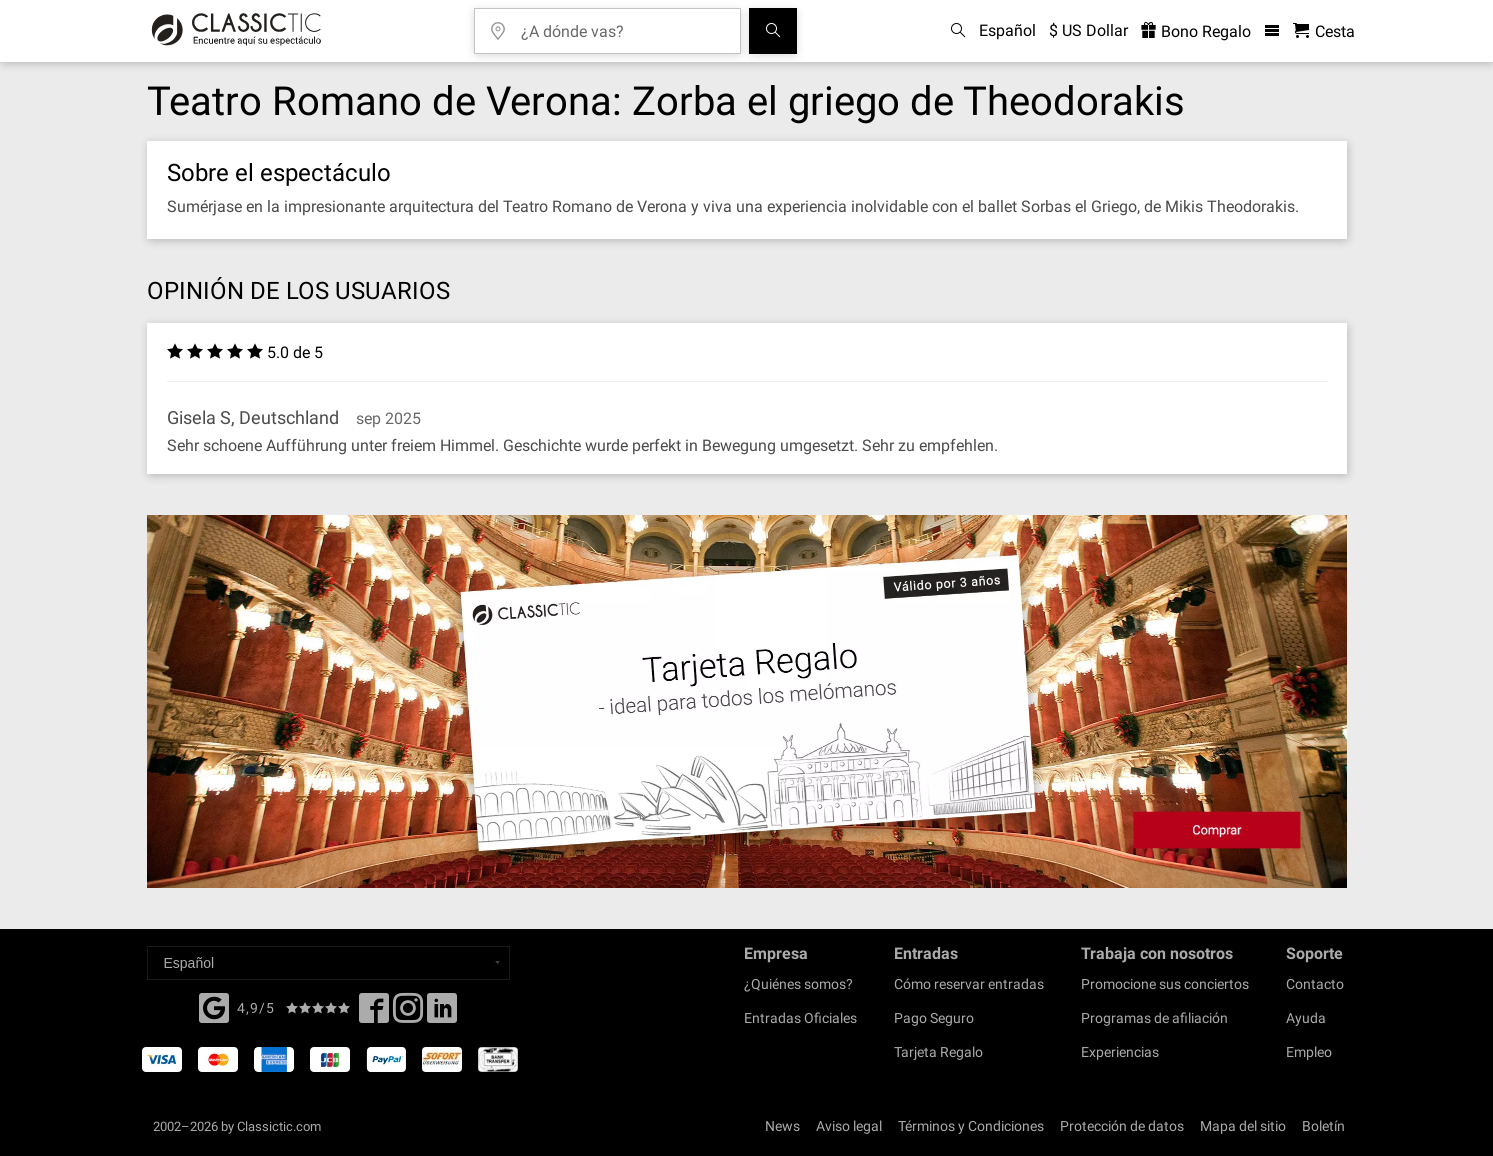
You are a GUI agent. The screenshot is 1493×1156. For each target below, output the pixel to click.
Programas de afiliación (1154, 1018)
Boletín (1323, 1126)
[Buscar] (773, 31)
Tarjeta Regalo (938, 1052)
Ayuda (1306, 1018)
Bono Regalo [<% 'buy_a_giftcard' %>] (1196, 31)
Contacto (1315, 984)
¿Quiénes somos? (798, 984)
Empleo (1309, 1052)
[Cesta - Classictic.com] (1324, 31)
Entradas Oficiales (800, 1018)
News (782, 1126)
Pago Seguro (934, 1018)
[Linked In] (442, 1014)
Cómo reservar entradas (969, 984)
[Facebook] (214, 1006)
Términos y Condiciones (971, 1126)
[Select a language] (328, 963)
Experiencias (1120, 1052)
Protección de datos (1122, 1126)
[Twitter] (408, 1014)
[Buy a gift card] (747, 701)
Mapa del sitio (1243, 1126)
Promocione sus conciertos (1165, 984)
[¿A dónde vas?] (622, 24)
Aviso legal (849, 1126)
